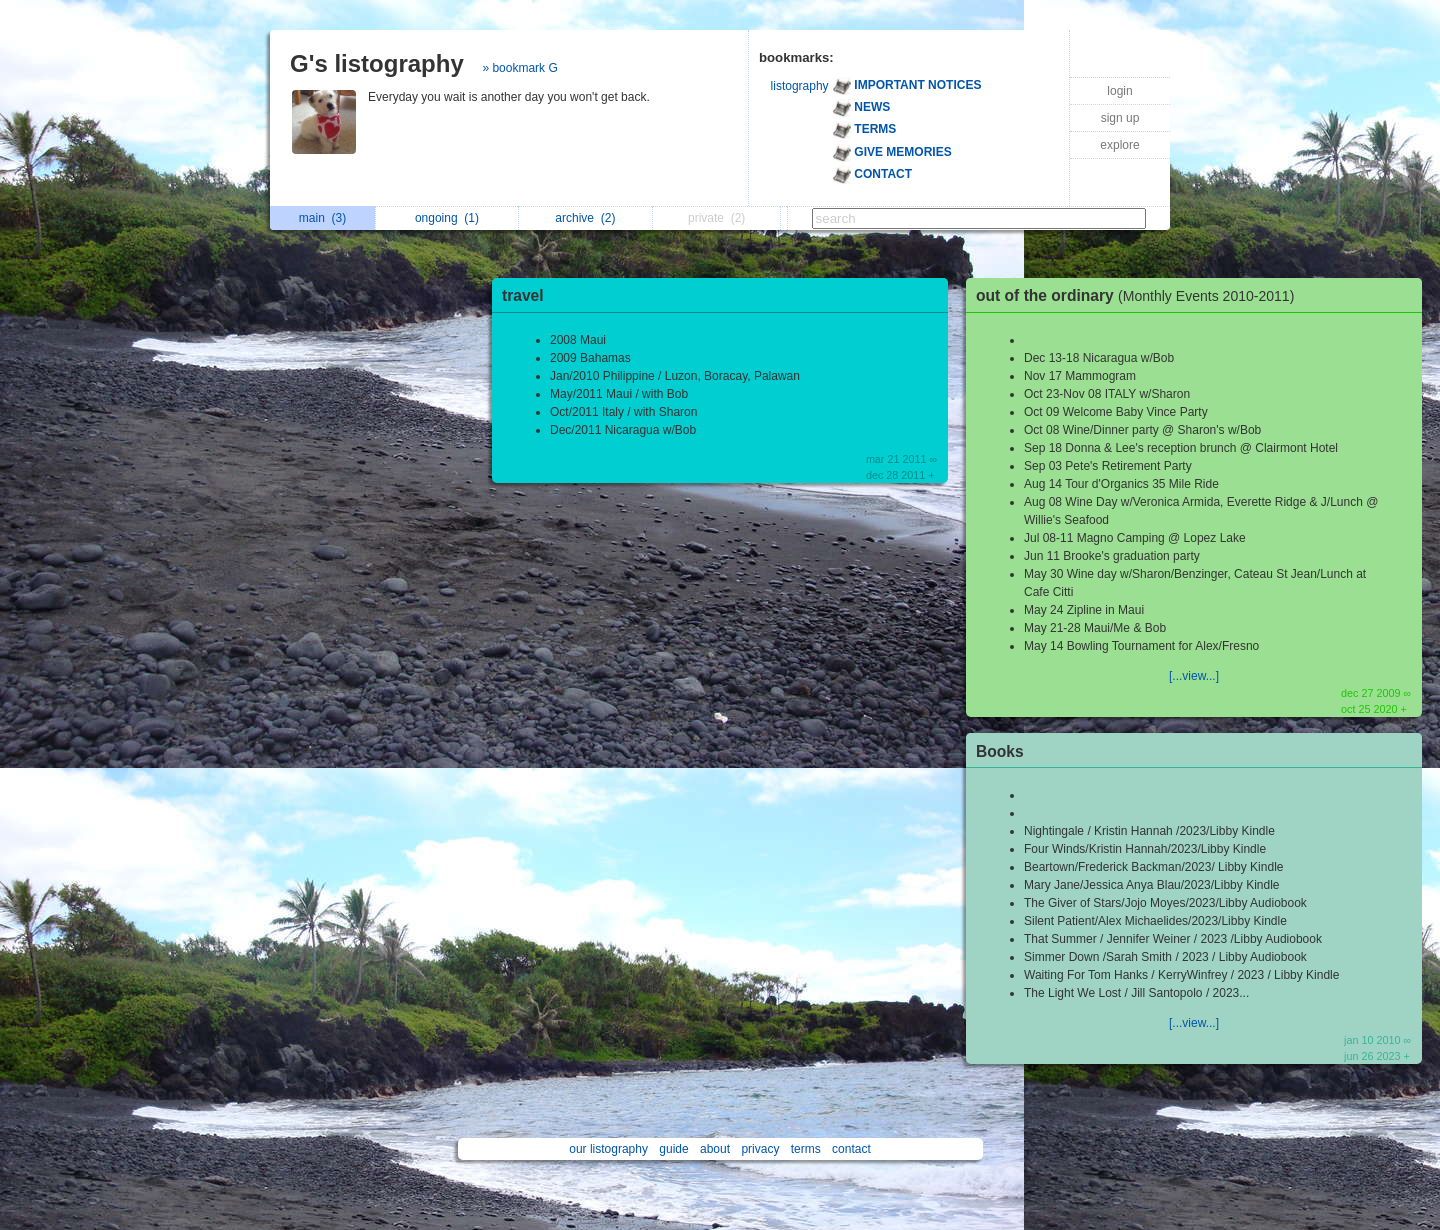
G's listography (377, 63)
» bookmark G (519, 68)
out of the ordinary (1140, 295)
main (322, 218)
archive (585, 218)
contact (851, 1149)
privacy (760, 1149)
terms (806, 1149)
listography (800, 86)
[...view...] (1194, 676)
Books (1000, 751)
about (715, 1149)
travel (523, 295)
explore (1119, 145)
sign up (1120, 118)
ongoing (447, 218)
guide (673, 1149)
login (1119, 91)
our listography (608, 1149)
